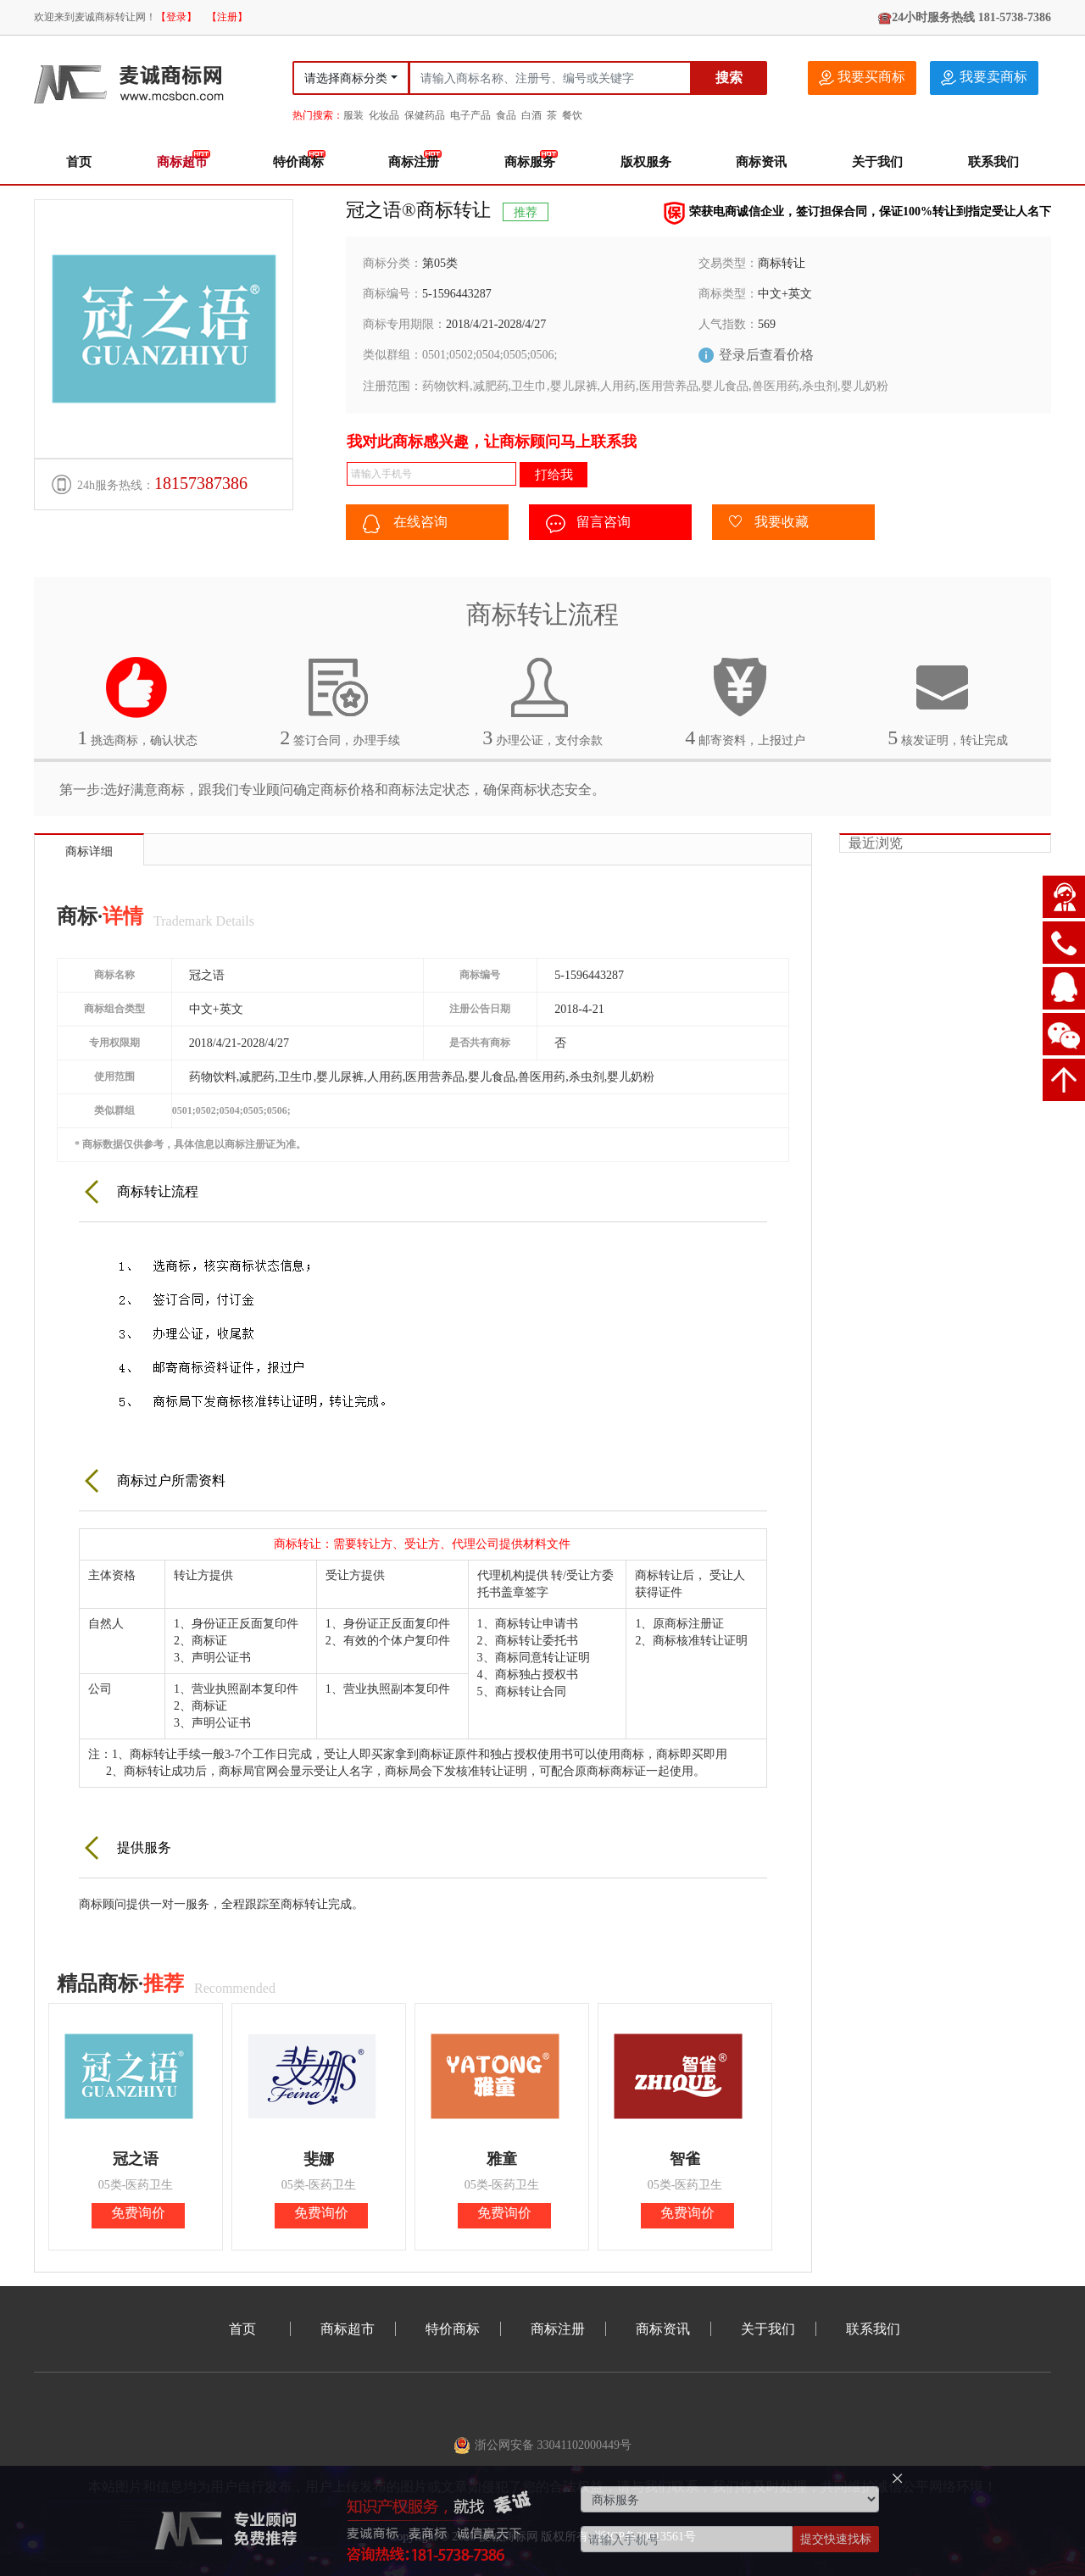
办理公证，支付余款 (542, 701)
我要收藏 (769, 523)
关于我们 (877, 162)
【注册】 (227, 17)
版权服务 (645, 162)
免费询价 (138, 2213)
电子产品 (470, 115)
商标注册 (413, 162)
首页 (79, 162)
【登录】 (176, 17)
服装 (353, 115)
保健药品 (424, 115)
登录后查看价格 (766, 355)
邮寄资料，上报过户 (745, 701)
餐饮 (572, 115)
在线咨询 (405, 523)
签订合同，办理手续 (340, 701)
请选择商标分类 (345, 78)
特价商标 (298, 162)
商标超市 (182, 162)
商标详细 (89, 851)
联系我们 (993, 162)
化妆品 (384, 115)
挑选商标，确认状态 (137, 701)
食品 (506, 115)
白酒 (531, 115)
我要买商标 (862, 78)
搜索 (729, 77)
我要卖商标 (984, 78)
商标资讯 (761, 162)
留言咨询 (588, 523)
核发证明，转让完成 (947, 701)
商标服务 (529, 162)
